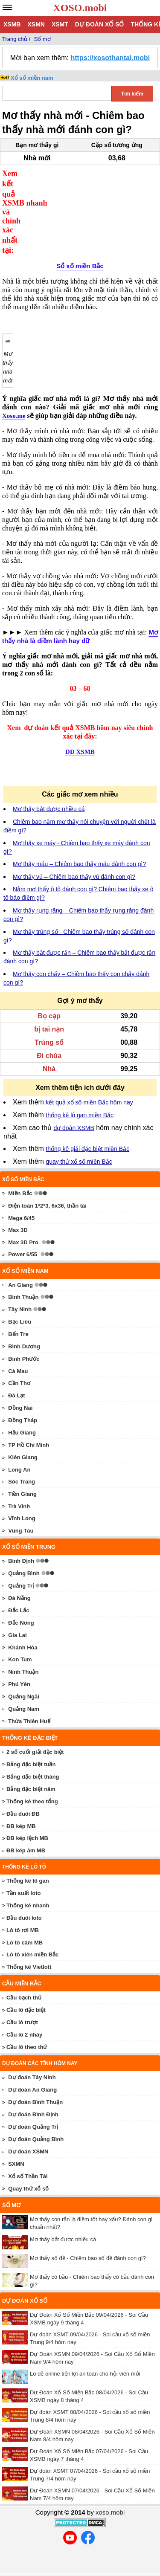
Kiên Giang (23, 1437)
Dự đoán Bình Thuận (35, 2082)
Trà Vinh (19, 1486)
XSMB (11, 24)
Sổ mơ (11, 2185)
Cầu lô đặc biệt (26, 1990)
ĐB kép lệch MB (27, 1818)
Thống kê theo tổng (32, 1781)
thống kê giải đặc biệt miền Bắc (87, 1128)
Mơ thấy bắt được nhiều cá (49, 788)
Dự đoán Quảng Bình (36, 2119)
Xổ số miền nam (32, 78)
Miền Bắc (20, 1173)
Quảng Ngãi (23, 1676)
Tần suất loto (23, 1873)
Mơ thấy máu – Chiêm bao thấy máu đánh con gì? (79, 843)
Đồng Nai (20, 1388)
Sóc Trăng (21, 1461)
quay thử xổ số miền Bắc (79, 1141)
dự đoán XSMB (73, 1107)
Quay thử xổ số (28, 2168)
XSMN (35, 24)
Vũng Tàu (20, 1510)
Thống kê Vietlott (28, 1947)
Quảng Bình (23, 1553)
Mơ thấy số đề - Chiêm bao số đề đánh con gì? (88, 2238)
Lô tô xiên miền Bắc (32, 1934)
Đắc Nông (21, 1602)
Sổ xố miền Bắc (80, 200)
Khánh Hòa (23, 1627)
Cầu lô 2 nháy (24, 2014)
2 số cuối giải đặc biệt (35, 1732)
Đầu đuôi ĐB (23, 1794)
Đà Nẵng (19, 1578)
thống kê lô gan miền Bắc (79, 1095)
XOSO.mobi (80, 7)
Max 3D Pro (23, 1222)
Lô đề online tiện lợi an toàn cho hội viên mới (85, 2353)
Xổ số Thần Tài (27, 2156)
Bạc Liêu (19, 1301)
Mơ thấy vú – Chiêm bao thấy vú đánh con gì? (74, 856)
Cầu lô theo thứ (26, 2027)
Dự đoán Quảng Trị (33, 2107)
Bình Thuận (23, 1277)
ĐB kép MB (21, 1806)
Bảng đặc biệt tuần (30, 1744)
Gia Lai (17, 1615)
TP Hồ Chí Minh (28, 1425)
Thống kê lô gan (27, 1860)
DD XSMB (80, 731)
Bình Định (21, 1541)
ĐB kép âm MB (25, 1830)
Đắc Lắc (18, 1590)
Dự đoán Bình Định (33, 2094)
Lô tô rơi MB (22, 1910)
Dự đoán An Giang (32, 2069)
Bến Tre (18, 1314)
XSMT (60, 24)
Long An (19, 1449)
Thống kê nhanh (27, 1885)
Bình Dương (24, 1326)
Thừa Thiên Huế (29, 1701)
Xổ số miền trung (28, 1527)
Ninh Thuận (23, 1652)
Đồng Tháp (22, 1400)
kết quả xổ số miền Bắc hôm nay (89, 1082)
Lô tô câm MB (24, 1922)
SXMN (16, 2144)
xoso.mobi (110, 2492)
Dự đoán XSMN (28, 2131)
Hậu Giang (22, 1412)
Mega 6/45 (21, 1198)
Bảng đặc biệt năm (30, 1769)
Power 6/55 (22, 1234)
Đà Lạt (16, 1375)
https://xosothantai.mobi (110, 57)
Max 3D (18, 1210)
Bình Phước (23, 1339)
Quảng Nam (23, 1689)
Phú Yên (19, 1664)
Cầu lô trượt (22, 2002)
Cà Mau (18, 1351)
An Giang (20, 1265)
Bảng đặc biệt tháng (32, 1756)
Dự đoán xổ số (99, 24)
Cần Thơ (19, 1363)
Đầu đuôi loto (24, 1898)
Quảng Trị (21, 1565)
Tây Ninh (20, 1289)
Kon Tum (20, 1640)
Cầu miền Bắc (21, 1963)
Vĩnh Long (21, 1498)
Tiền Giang (22, 1474)
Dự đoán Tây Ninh (32, 2057)
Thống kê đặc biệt (30, 1718)
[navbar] (7, 7)
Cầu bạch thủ (23, 1977)
